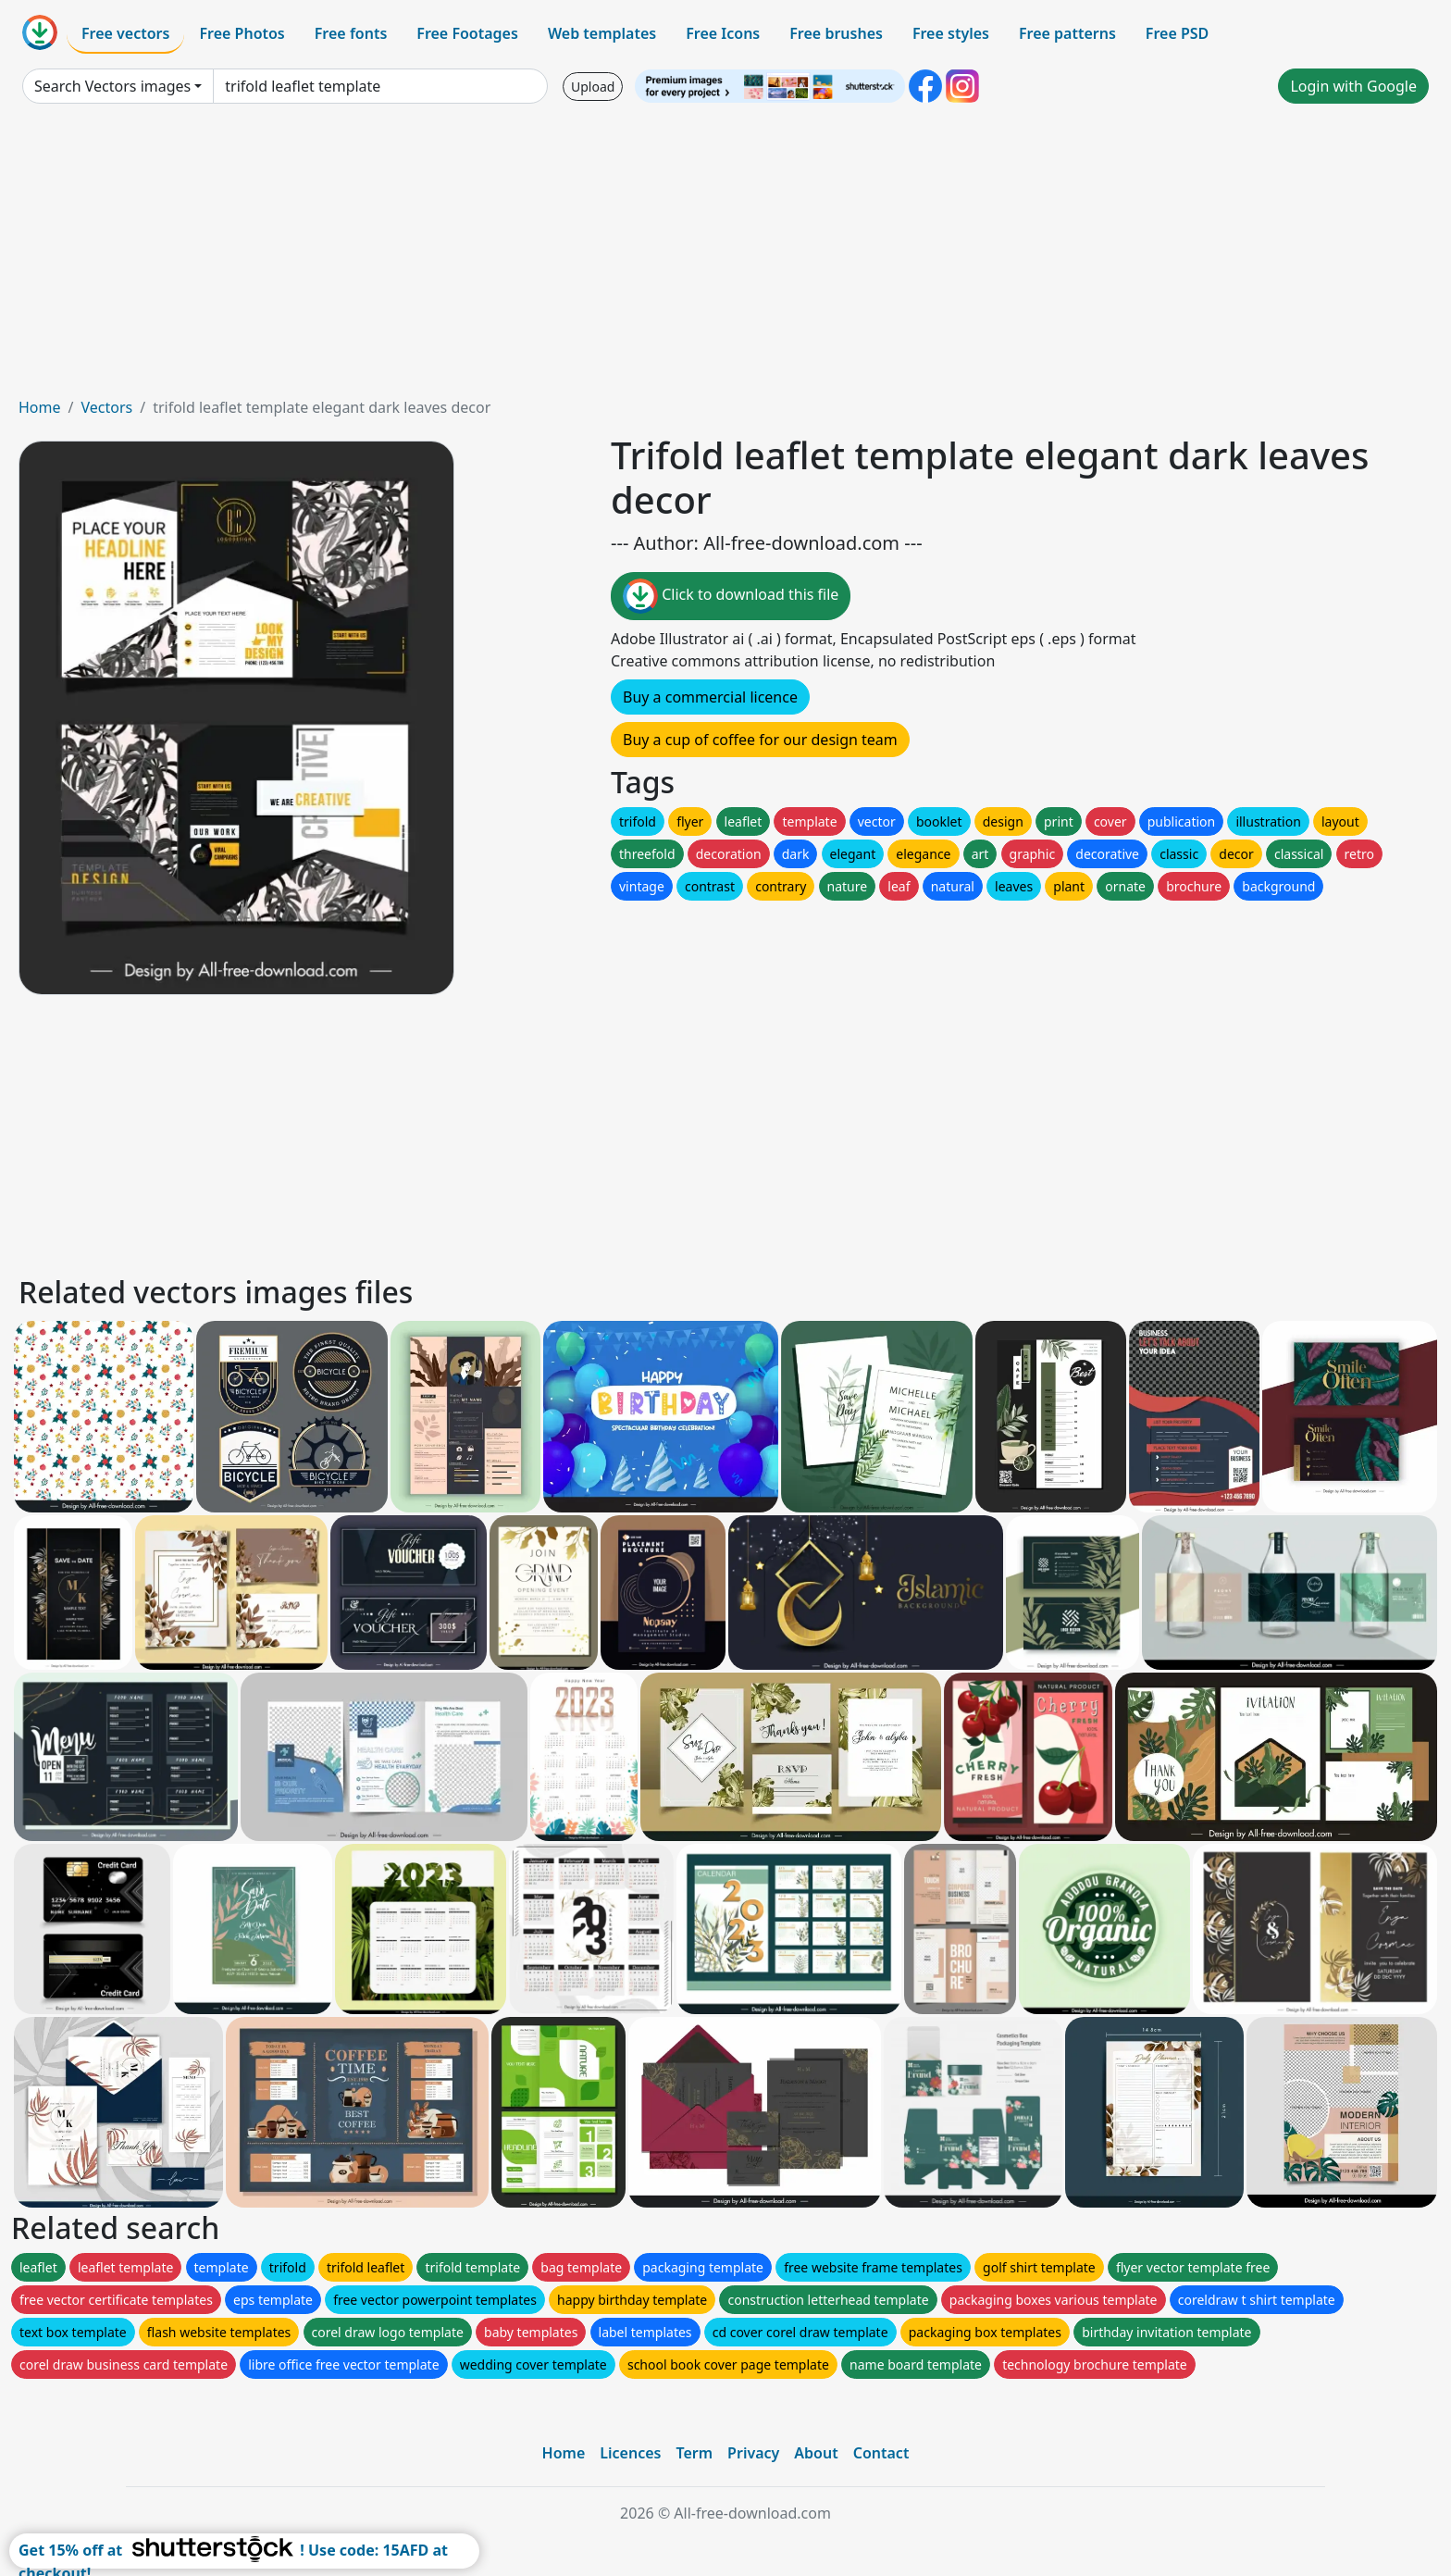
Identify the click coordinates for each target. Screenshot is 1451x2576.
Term (694, 2453)
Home (40, 407)
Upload (592, 86)
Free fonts (351, 33)
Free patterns (1067, 33)
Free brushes (836, 33)
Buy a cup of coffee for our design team (760, 739)
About (815, 2453)
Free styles (950, 33)
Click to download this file (730, 596)
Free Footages (467, 33)
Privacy (753, 2453)
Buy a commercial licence (710, 697)
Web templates (602, 33)
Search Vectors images (112, 86)
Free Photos (241, 33)
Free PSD (1177, 33)
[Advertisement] (725, 257)
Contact (881, 2453)
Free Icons (723, 33)
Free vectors (125, 33)
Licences (630, 2453)
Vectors (106, 407)
